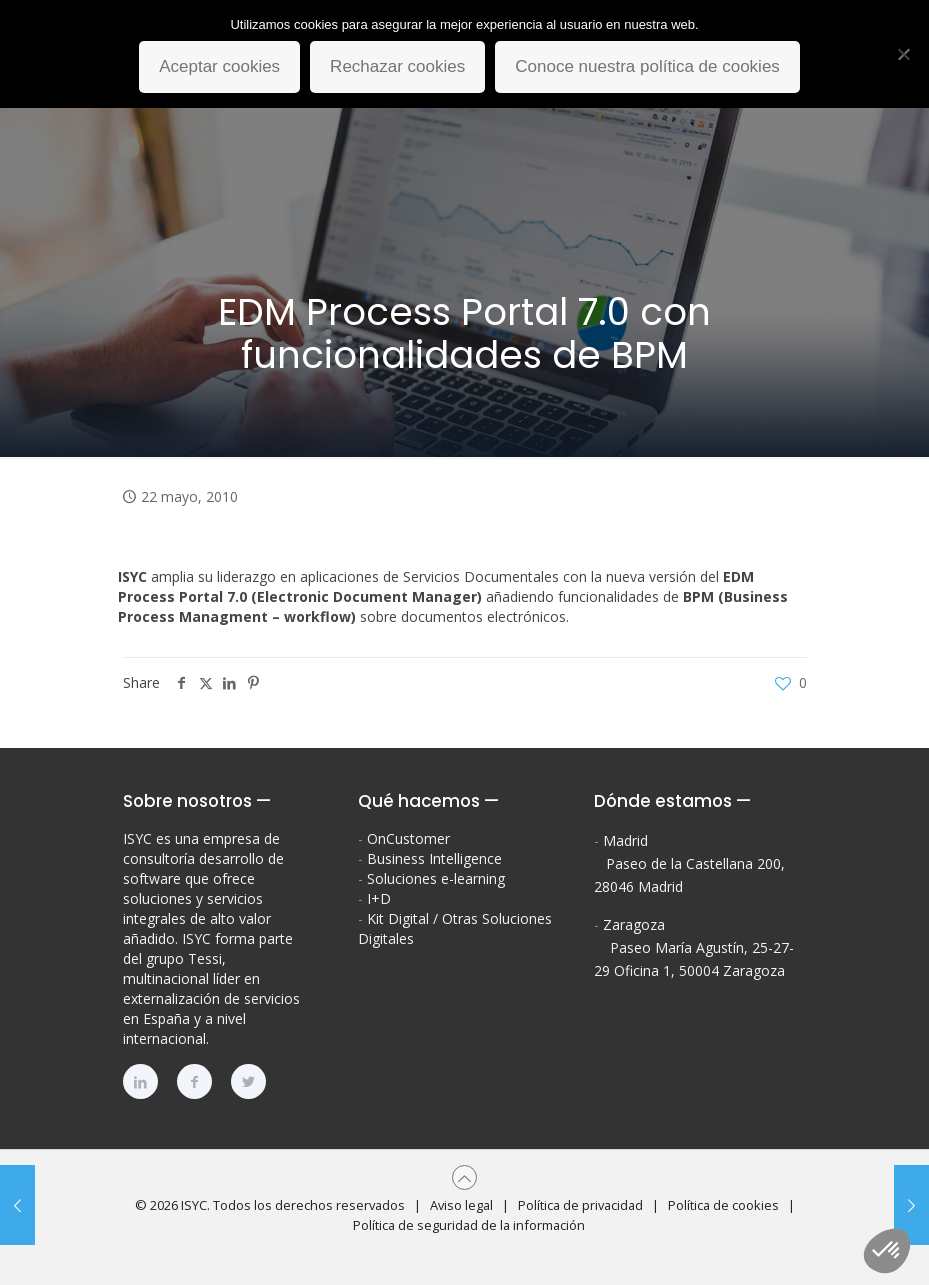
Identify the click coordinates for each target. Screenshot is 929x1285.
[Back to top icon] (464, 1177)
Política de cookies (723, 1205)
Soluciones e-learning (436, 878)
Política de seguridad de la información (469, 1225)
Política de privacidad (580, 1205)
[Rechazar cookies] (904, 54)
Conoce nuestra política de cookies (647, 66)
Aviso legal (461, 1205)
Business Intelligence (434, 858)
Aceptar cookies (219, 66)
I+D (379, 898)
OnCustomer (408, 838)
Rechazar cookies (397, 66)
